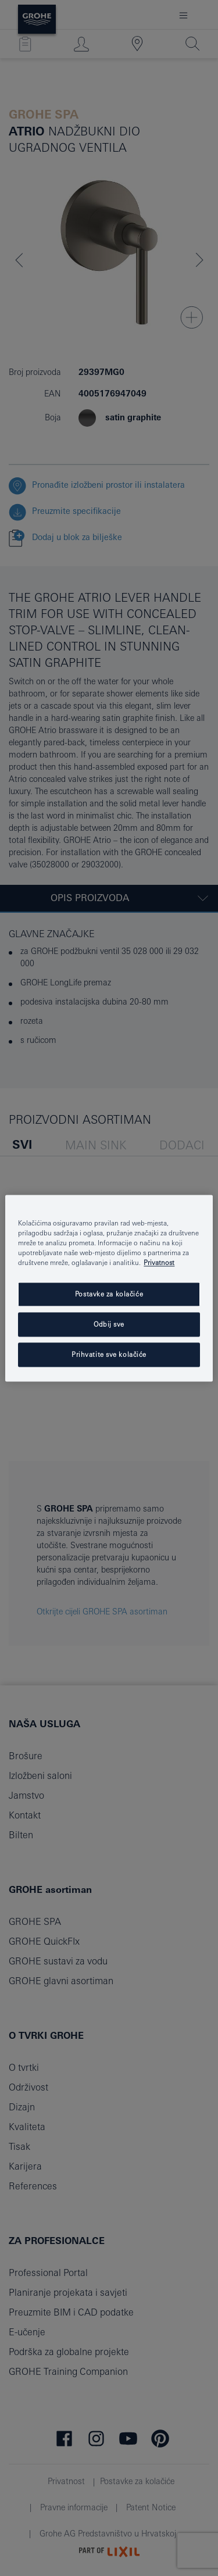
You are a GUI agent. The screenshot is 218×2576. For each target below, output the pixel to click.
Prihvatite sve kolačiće (109, 1354)
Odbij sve (109, 1324)
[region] (108, 1288)
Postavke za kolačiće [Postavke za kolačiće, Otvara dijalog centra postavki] (109, 1294)
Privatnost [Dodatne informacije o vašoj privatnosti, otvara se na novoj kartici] (159, 1262)
